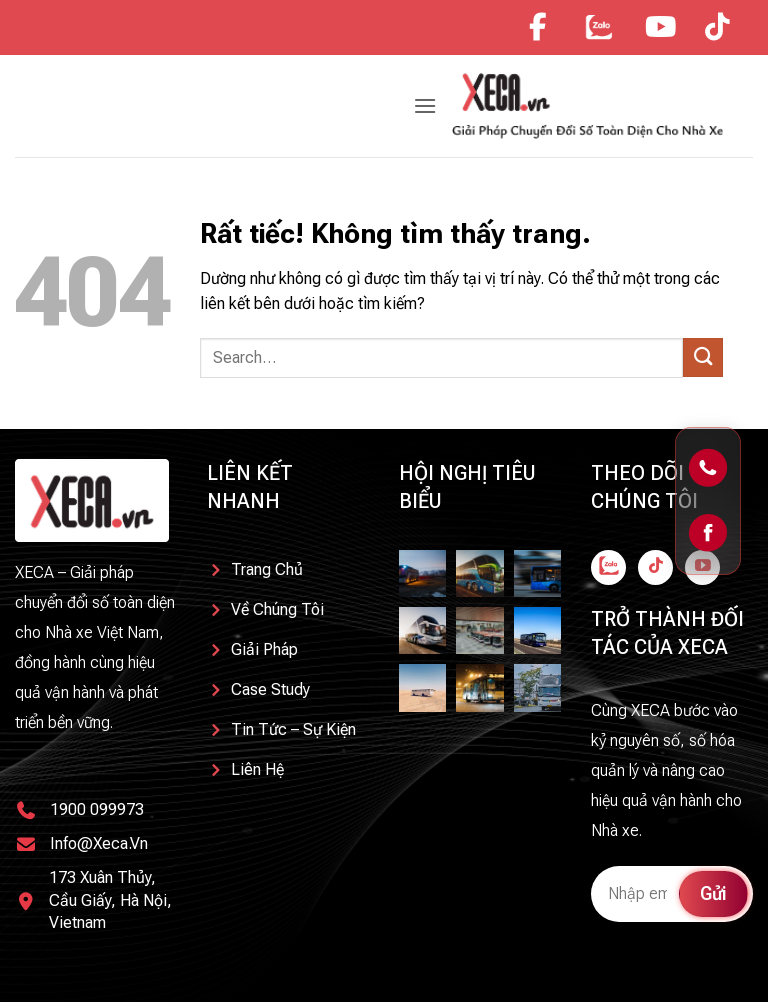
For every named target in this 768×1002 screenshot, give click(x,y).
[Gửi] (703, 357)
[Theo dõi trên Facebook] (608, 567)
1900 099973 (97, 809)
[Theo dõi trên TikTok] (655, 567)
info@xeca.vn (99, 843)
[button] (425, 105)
